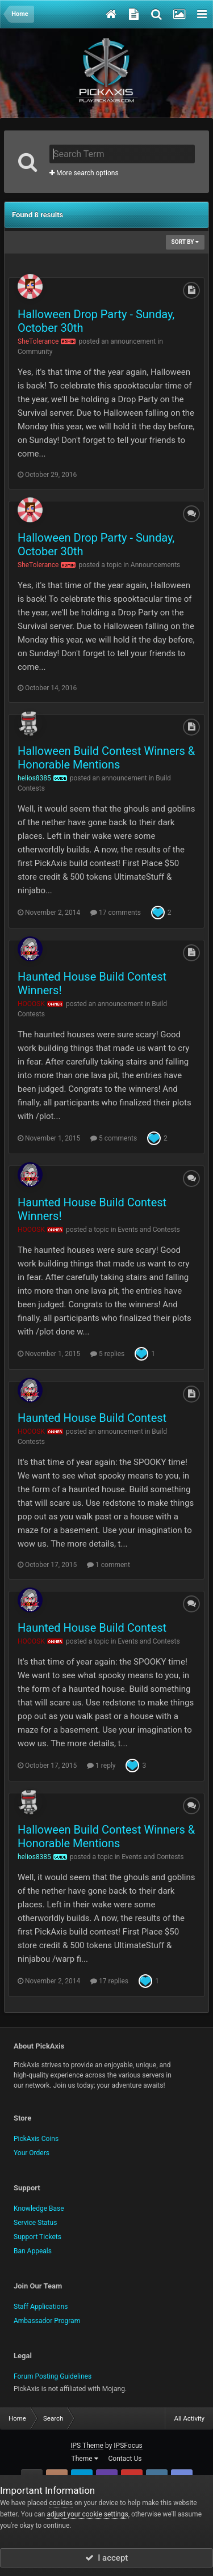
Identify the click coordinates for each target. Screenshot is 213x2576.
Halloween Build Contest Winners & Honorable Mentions (106, 757)
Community (35, 352)
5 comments (113, 1138)
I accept (106, 2558)
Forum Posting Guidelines (52, 2376)
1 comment (108, 1565)
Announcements (155, 565)
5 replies (107, 1354)
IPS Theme (86, 2446)
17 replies (109, 1981)
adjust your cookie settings (87, 2514)
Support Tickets (37, 2237)
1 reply (101, 1766)
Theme (85, 2459)
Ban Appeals (33, 2251)
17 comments (115, 913)
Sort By (185, 242)
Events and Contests (148, 1230)
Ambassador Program (47, 2321)
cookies (61, 2503)
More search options (84, 173)
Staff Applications (41, 2307)
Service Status (35, 2223)
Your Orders (31, 2153)
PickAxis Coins (36, 2139)
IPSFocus (128, 2446)
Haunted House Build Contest (92, 1418)
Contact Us (125, 2459)
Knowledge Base (39, 2208)
